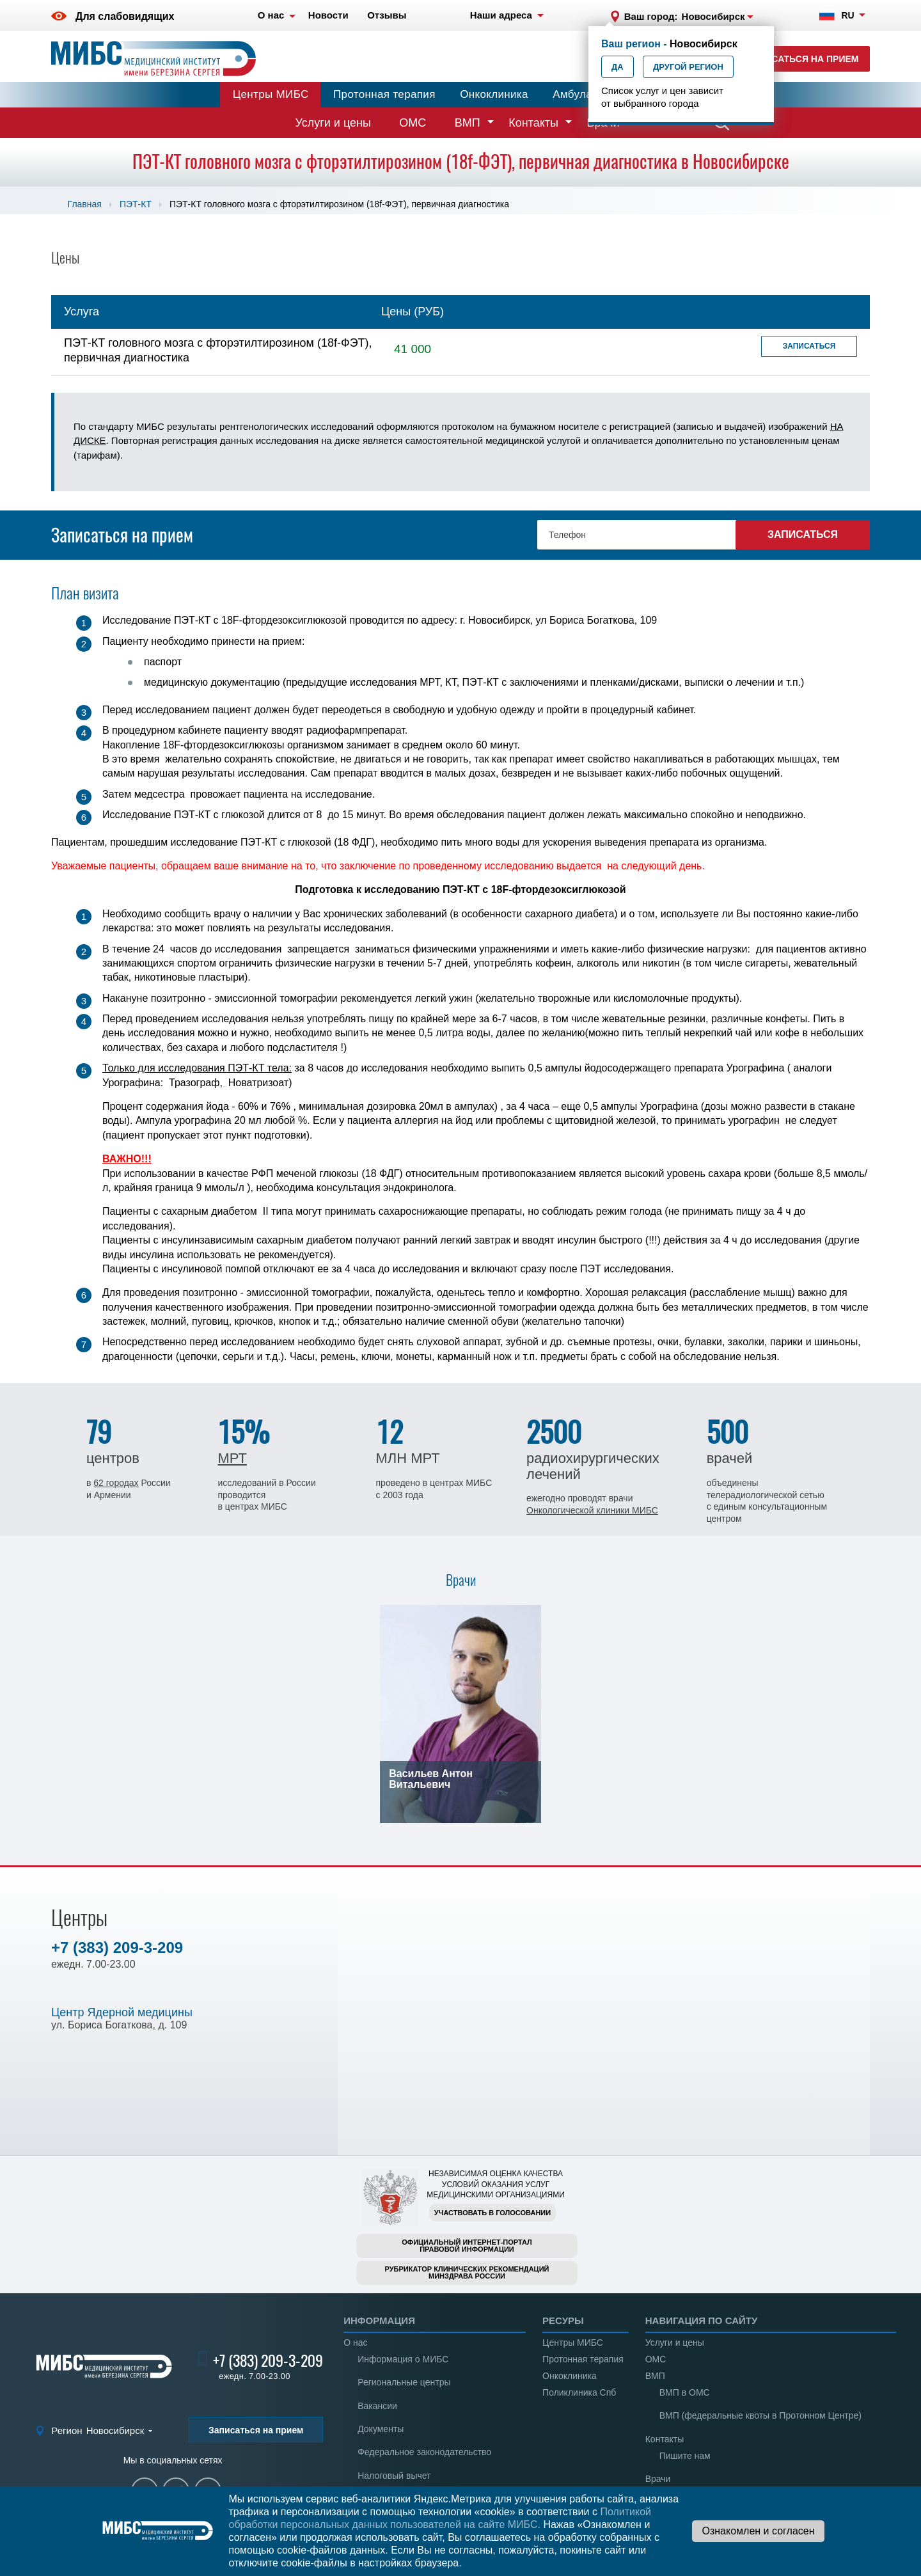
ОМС (412, 122)
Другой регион (688, 67)
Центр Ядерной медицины (122, 2012)
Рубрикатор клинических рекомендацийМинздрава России (467, 2272)
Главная (85, 204)
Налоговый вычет (394, 2475)
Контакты (533, 122)
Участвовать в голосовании (492, 2212)
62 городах (115, 1483)
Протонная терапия (384, 94)
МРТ (231, 1458)
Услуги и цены (333, 122)
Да (617, 67)
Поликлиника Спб (579, 2392)
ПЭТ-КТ (136, 204)
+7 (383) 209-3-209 (117, 1947)
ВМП (467, 122)
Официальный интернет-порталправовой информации (467, 2245)
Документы (381, 2429)
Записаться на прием (803, 59)
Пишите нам (685, 2456)
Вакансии (377, 2406)
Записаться (809, 346)
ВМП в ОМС (684, 2392)
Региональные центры (404, 2382)
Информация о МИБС (403, 2359)
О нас (355, 2342)
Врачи (658, 2479)
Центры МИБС (271, 94)
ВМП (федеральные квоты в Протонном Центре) (760, 2415)
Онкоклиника (494, 94)
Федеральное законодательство (424, 2452)
